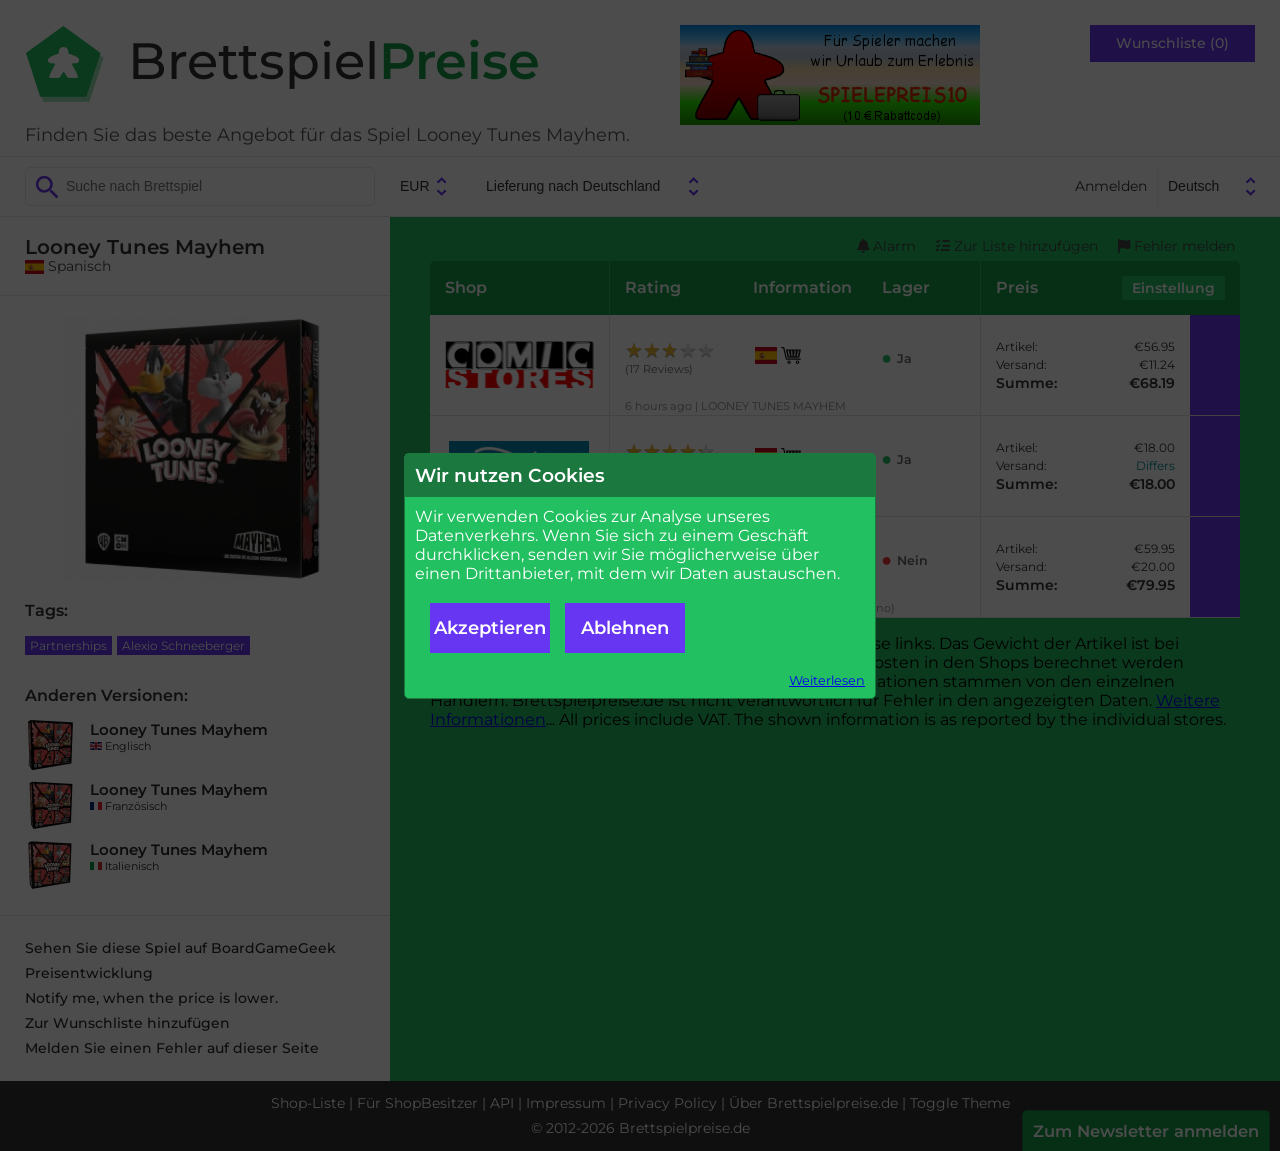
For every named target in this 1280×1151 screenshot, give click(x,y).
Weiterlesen (827, 680)
